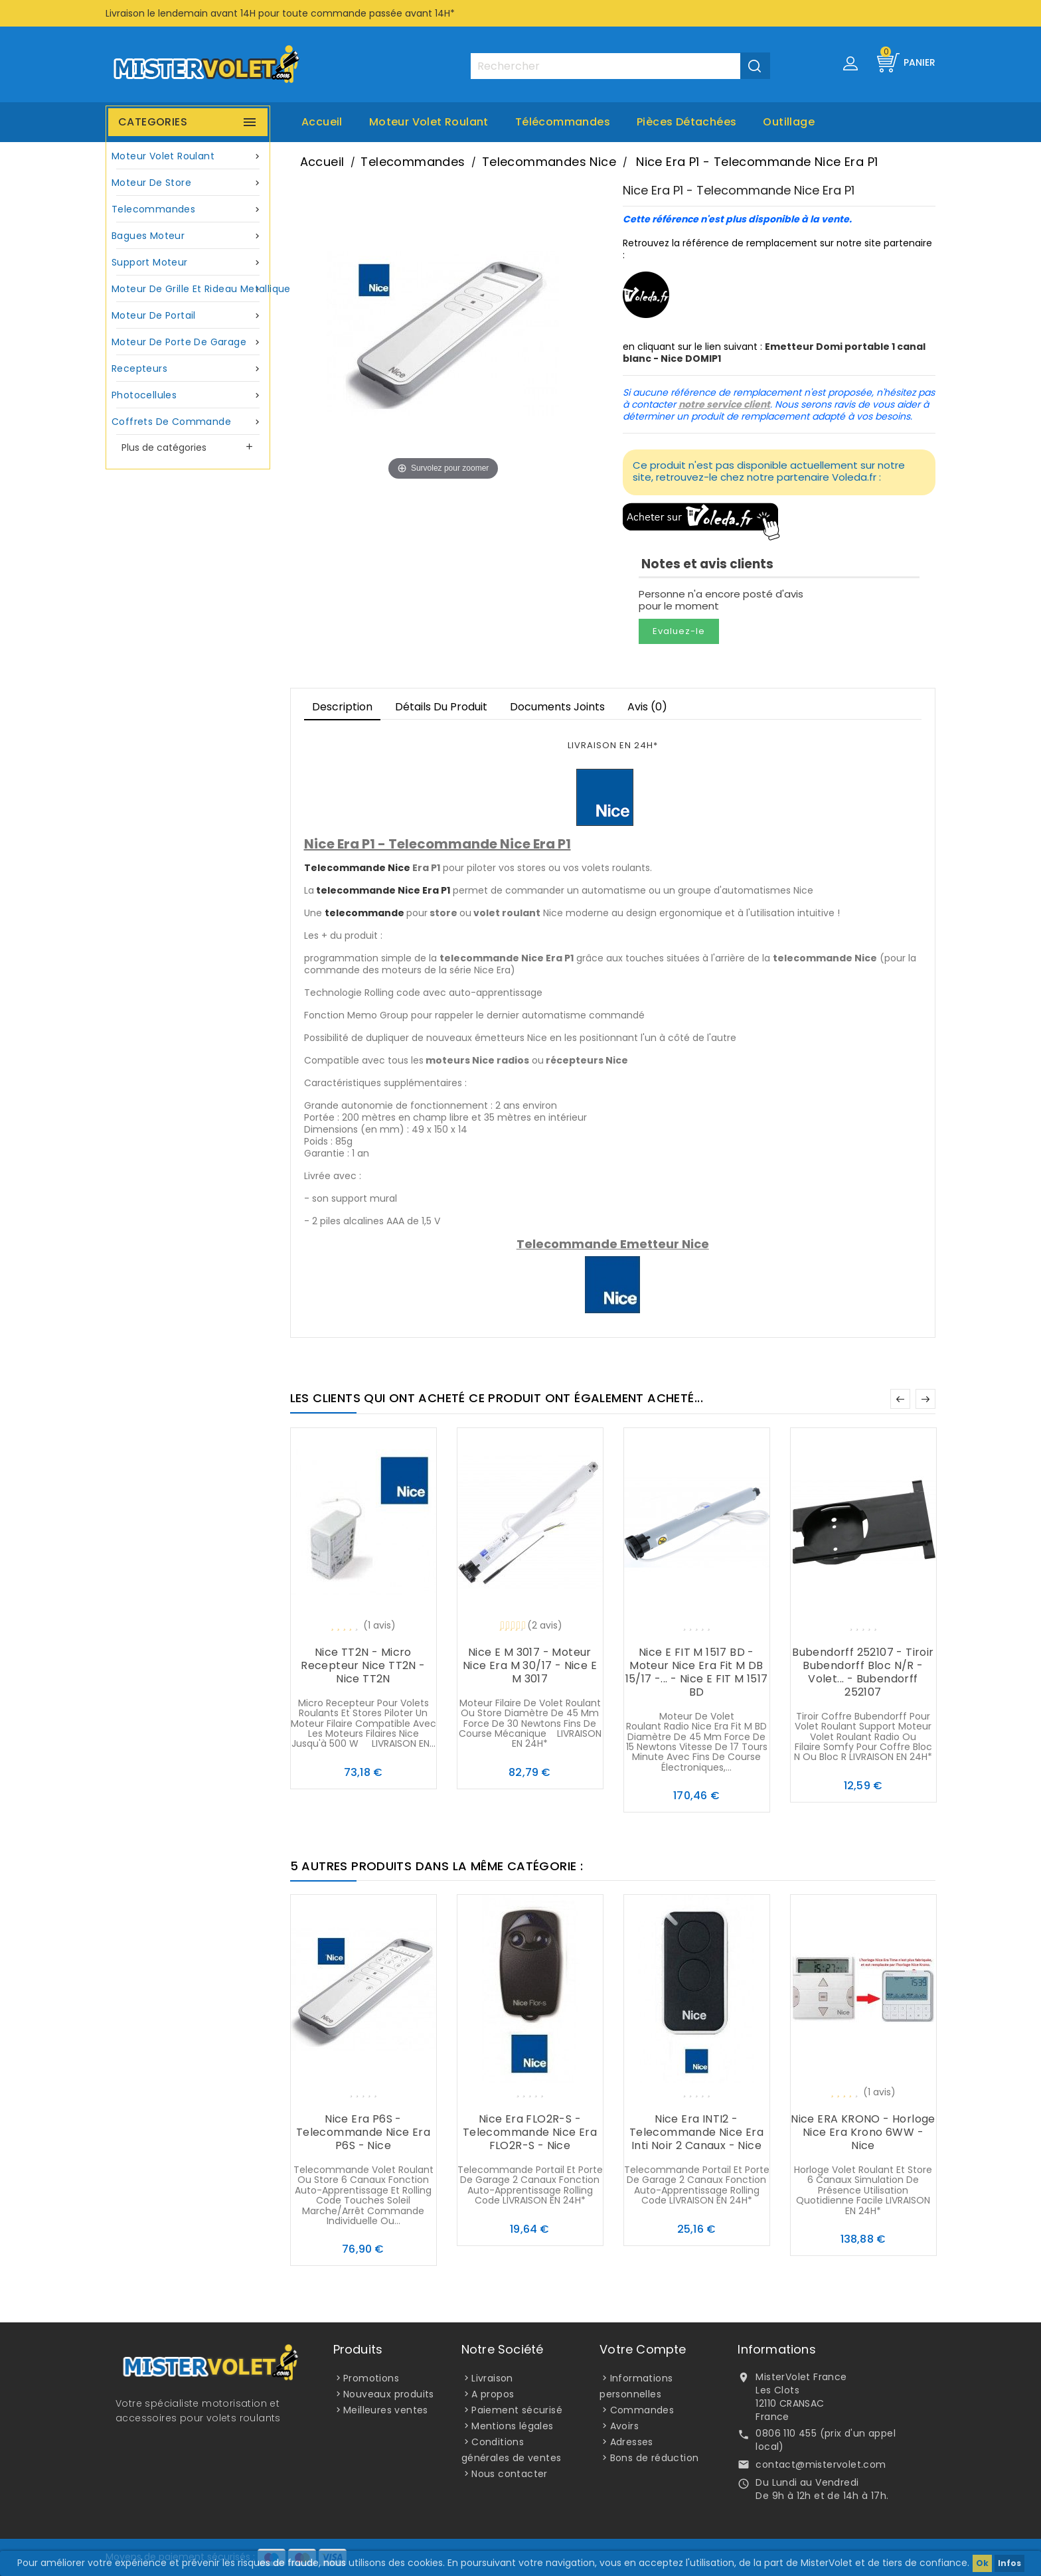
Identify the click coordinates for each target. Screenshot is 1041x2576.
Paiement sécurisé (516, 2410)
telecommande (364, 913)
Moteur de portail (188, 316)
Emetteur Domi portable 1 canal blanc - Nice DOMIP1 (774, 352)
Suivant (925, 1399)
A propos (492, 2394)
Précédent (900, 1399)
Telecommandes (188, 209)
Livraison (492, 2378)
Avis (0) (647, 706)
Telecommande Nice (357, 867)
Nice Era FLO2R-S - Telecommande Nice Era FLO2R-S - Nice (530, 2132)
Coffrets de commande (188, 422)
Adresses (631, 2442)
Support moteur (188, 263)
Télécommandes (562, 121)
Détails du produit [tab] (441, 706)
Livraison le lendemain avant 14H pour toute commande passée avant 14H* (280, 13)
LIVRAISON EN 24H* (613, 745)
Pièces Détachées (686, 121)
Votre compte (643, 2349)
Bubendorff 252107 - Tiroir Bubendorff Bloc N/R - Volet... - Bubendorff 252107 (862, 1672)
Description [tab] (342, 706)
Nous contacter (509, 2473)
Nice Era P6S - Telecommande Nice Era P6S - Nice (363, 2132)
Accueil (322, 121)
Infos (1009, 2563)
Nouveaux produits (388, 2394)
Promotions (371, 2378)
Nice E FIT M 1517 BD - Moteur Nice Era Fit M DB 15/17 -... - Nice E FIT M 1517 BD (696, 1672)
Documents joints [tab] (557, 706)
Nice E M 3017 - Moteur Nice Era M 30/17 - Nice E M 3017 (530, 1665)
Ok (982, 2563)
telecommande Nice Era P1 (383, 890)
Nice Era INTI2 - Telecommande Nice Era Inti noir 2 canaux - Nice (696, 2132)
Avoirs (624, 2426)
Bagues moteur (188, 236)
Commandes (642, 2410)
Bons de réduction (654, 2457)
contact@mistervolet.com (821, 2464)
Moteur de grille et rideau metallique (190, 289)
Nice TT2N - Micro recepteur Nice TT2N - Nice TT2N (363, 1665)
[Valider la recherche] (755, 65)
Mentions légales (512, 2426)
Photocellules (188, 395)
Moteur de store (188, 183)
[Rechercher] (620, 66)
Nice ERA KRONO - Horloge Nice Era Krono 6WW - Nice (863, 2132)
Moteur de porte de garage (188, 342)
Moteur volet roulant (429, 121)
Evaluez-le (679, 631)
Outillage (789, 121)
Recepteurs (188, 369)
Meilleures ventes (385, 2410)
